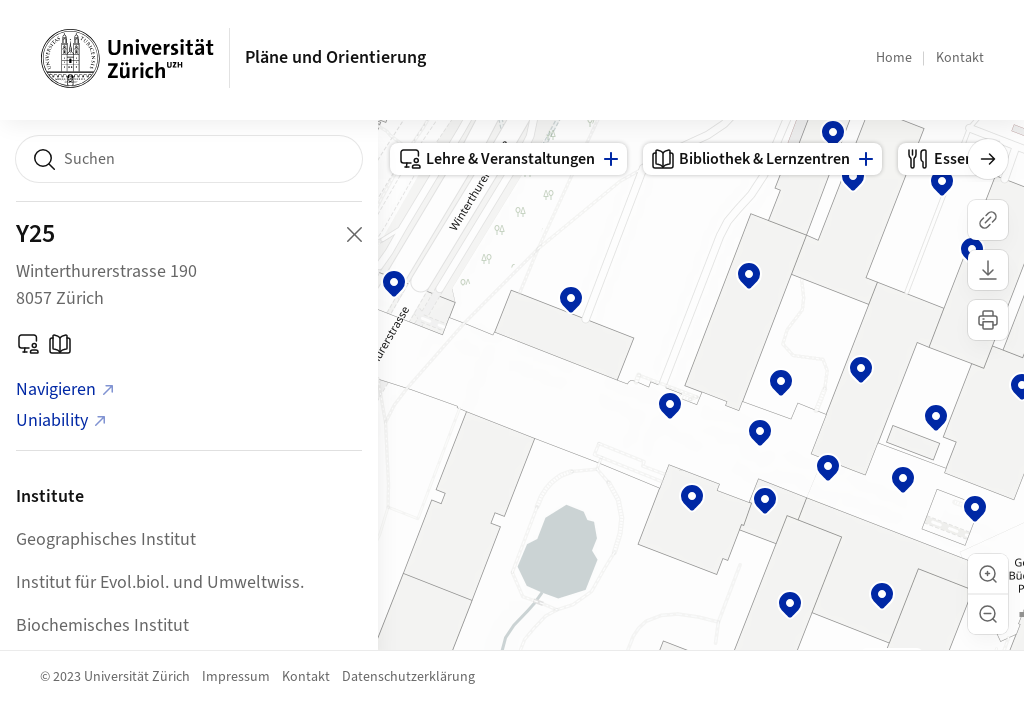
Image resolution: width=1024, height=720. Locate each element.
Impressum (236, 677)
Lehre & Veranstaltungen (496, 159)
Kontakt (960, 58)
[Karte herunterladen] (988, 270)
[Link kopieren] (988, 220)
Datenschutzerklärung (408, 677)
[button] (988, 574)
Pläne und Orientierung (335, 57)
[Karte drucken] (988, 320)
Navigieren (66, 389)
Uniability (62, 420)
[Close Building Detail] (354, 234)
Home (894, 58)
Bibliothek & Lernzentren (750, 159)
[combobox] (189, 159)
